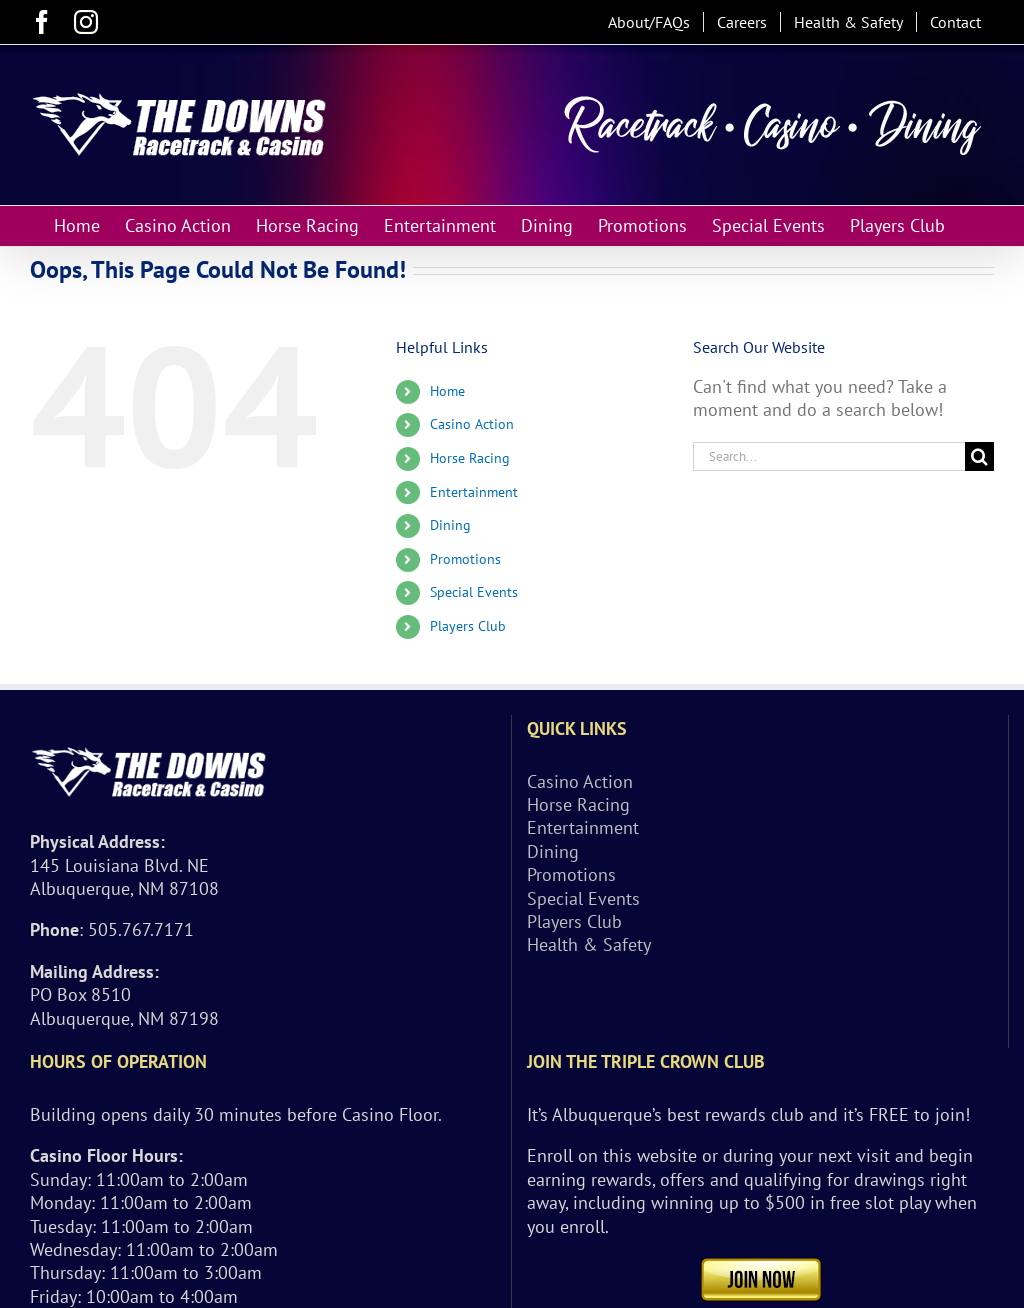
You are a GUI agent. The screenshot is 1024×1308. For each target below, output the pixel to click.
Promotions (465, 559)
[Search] (979, 456)
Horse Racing (470, 458)
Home (447, 391)
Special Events (474, 592)
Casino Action (472, 424)
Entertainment (474, 492)
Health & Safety (589, 944)
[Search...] (829, 456)
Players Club (468, 626)
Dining (450, 525)
